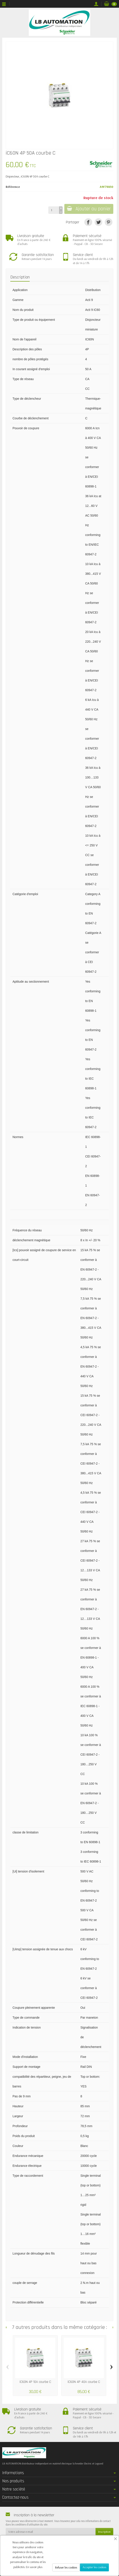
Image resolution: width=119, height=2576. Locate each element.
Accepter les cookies (94, 2567)
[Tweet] (98, 222)
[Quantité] (53, 210)
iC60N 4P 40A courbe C (84, 2382)
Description (20, 277)
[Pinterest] (108, 222)
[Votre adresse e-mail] (51, 2531)
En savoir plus (34, 2567)
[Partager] (88, 222)
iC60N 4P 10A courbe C (35, 2382)
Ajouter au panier (89, 209)
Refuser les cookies (66, 2567)
